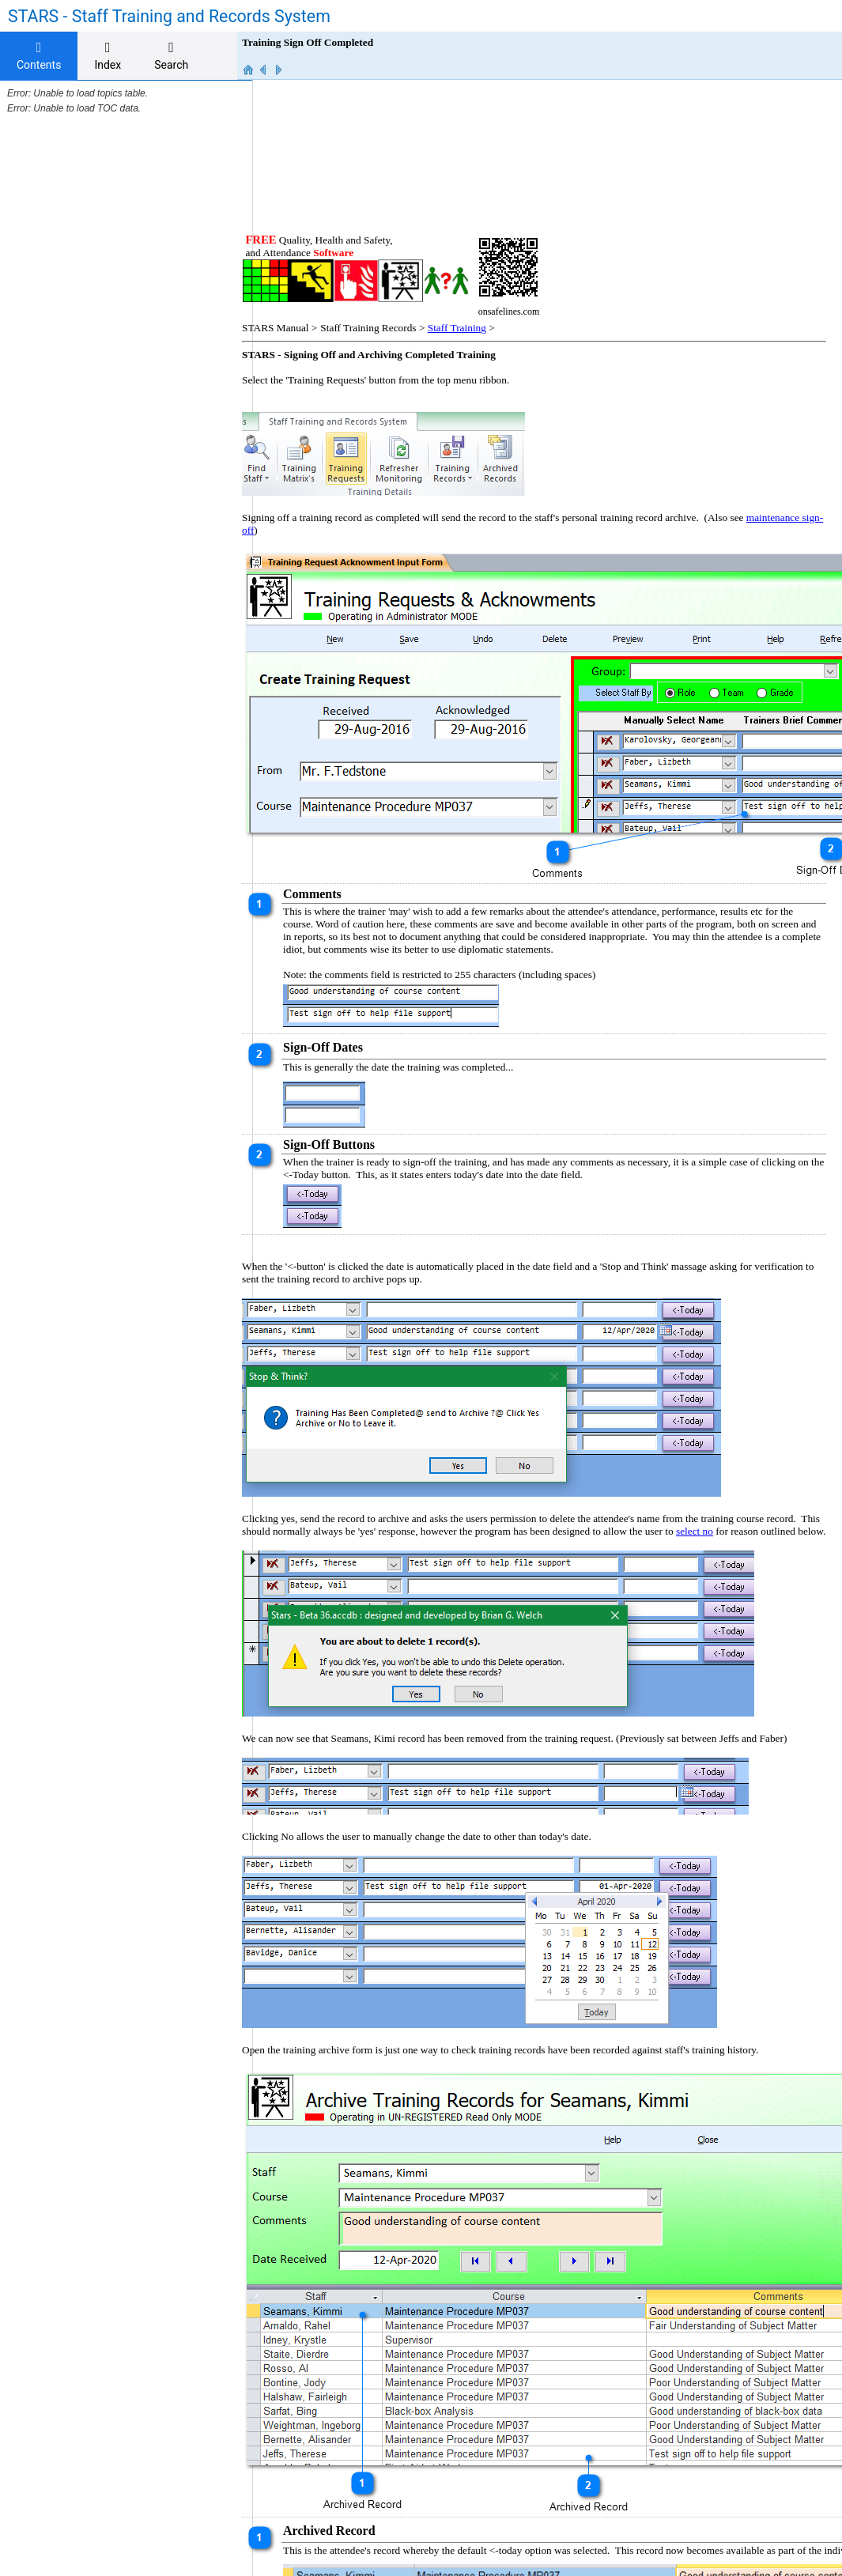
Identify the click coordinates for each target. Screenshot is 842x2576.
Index (107, 55)
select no (731, 1389)
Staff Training (473, 185)
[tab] (38, 56)
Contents (39, 55)
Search (171, 55)
